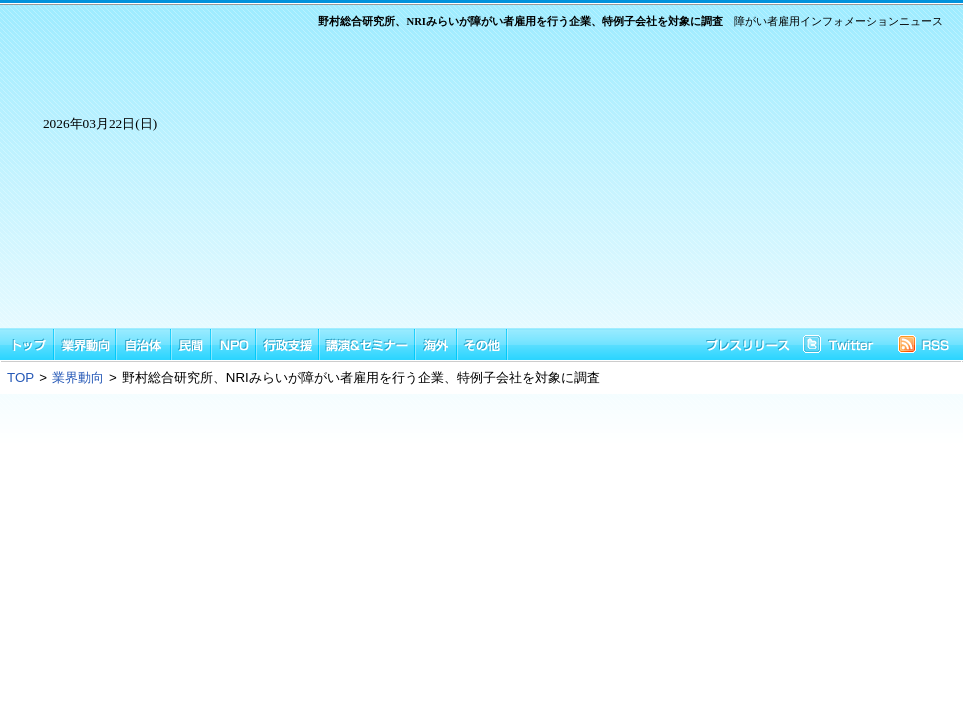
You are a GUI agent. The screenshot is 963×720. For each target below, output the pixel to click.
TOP (20, 377)
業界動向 (78, 377)
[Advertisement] (572, 188)
